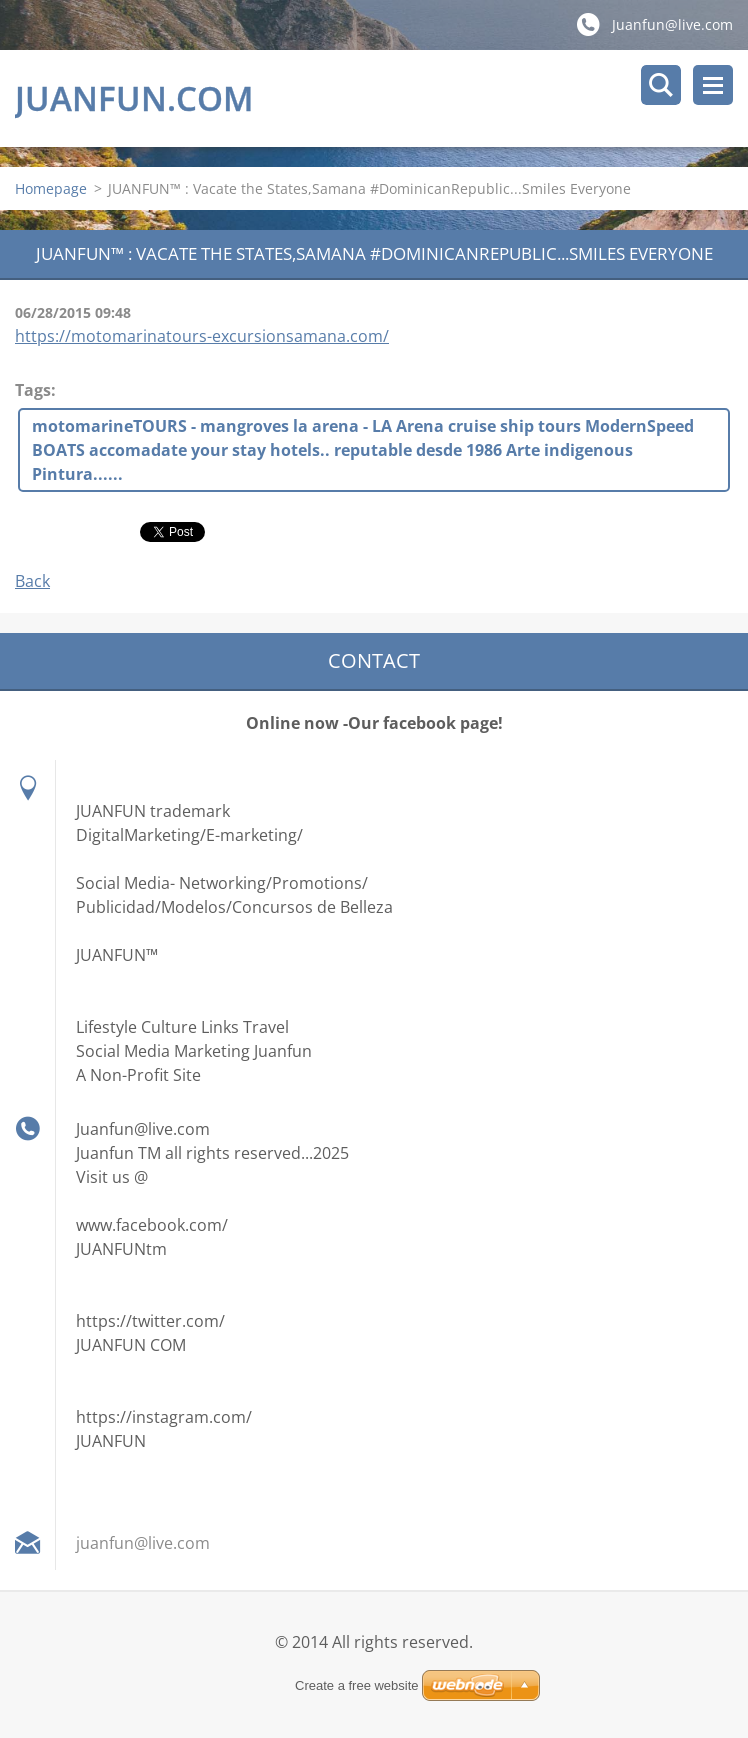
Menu (713, 85)
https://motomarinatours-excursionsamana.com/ (202, 336)
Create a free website (357, 1685)
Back (32, 581)
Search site (661, 85)
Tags (33, 390)
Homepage (51, 188)
